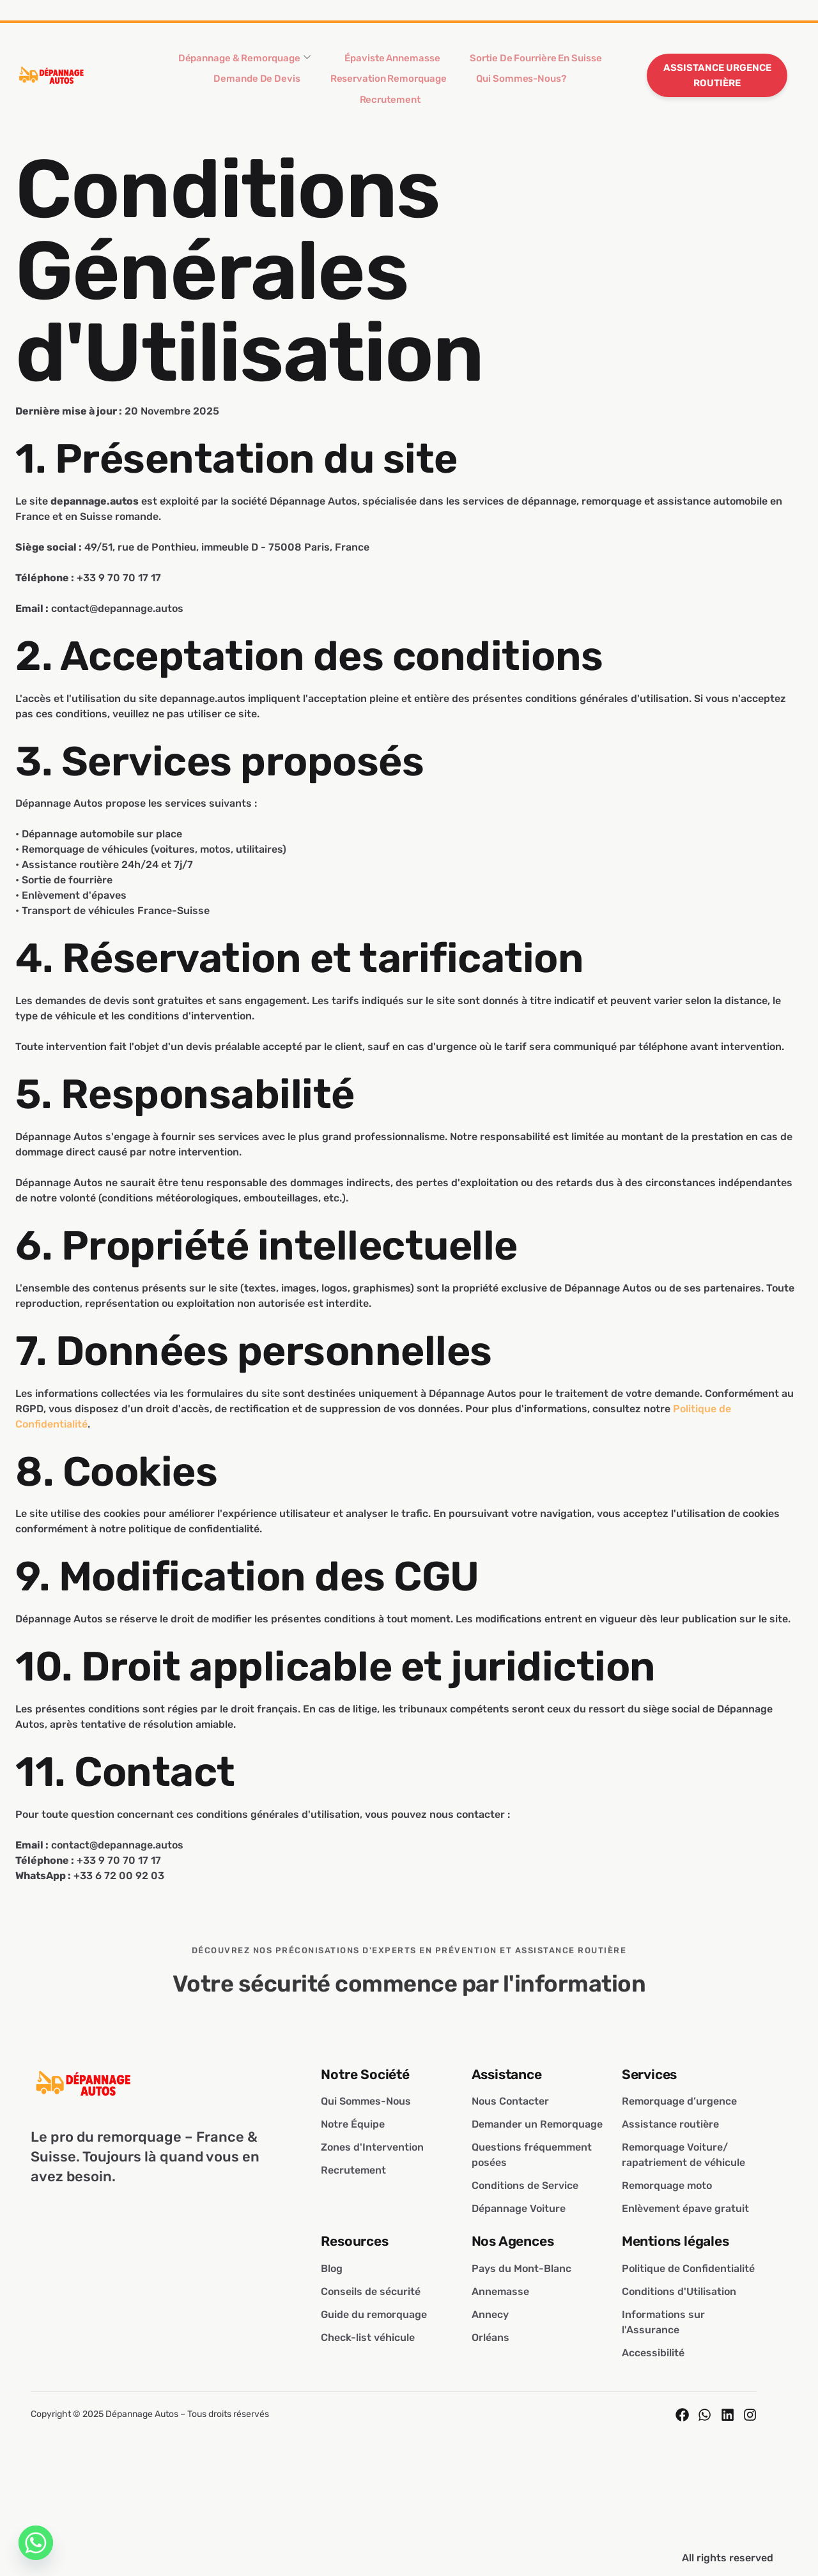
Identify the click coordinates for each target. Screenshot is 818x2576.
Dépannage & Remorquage (264, 61)
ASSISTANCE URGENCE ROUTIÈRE (717, 75)
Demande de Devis (241, 89)
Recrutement (551, 89)
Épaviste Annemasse (392, 61)
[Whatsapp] (36, 2543)
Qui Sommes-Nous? (466, 89)
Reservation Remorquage (353, 89)
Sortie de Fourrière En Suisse (516, 61)
